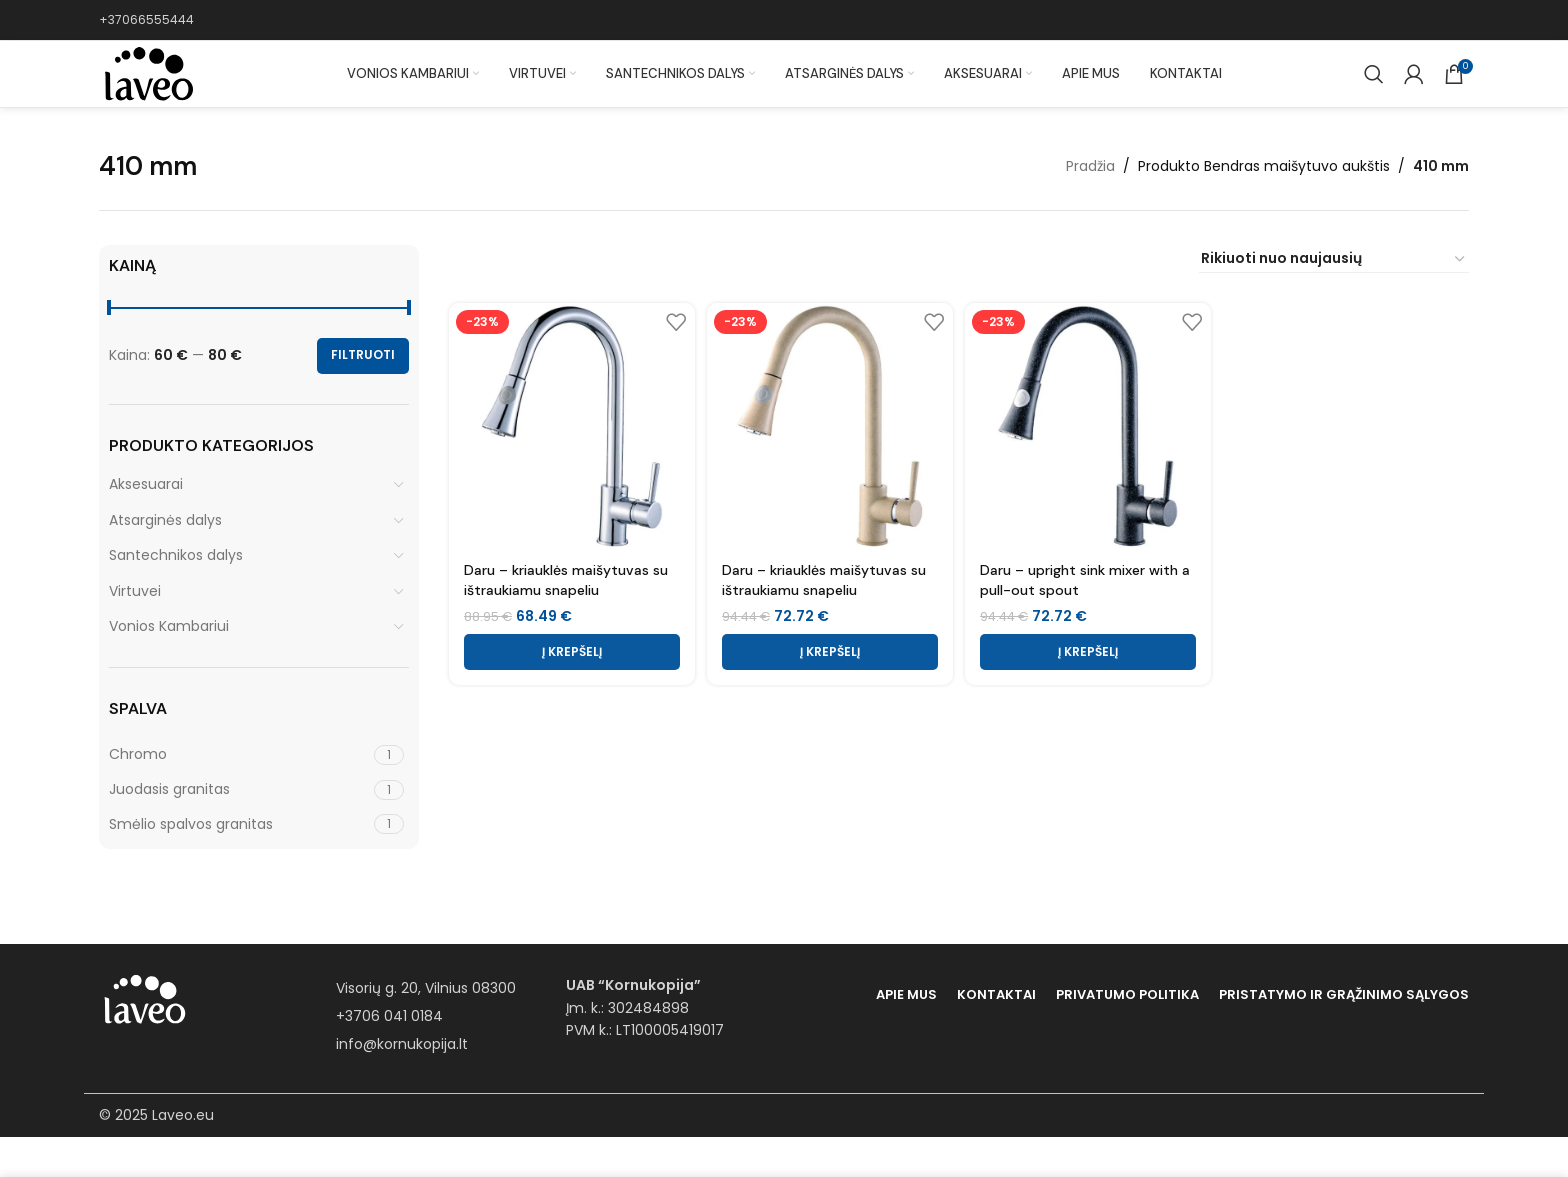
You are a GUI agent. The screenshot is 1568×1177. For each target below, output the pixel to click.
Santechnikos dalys (176, 595)
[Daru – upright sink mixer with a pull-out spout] (1089, 463)
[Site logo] (154, 94)
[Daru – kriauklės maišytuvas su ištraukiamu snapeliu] (569, 463)
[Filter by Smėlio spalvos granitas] (239, 865)
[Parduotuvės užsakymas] (1334, 299)
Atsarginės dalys (165, 560)
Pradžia (1090, 206)
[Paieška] (1374, 95)
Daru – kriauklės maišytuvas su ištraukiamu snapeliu (566, 614)
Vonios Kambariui (169, 667)
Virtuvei (135, 631)
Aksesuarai (146, 524)
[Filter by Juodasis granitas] (239, 830)
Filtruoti (363, 395)
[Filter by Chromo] (239, 796)
